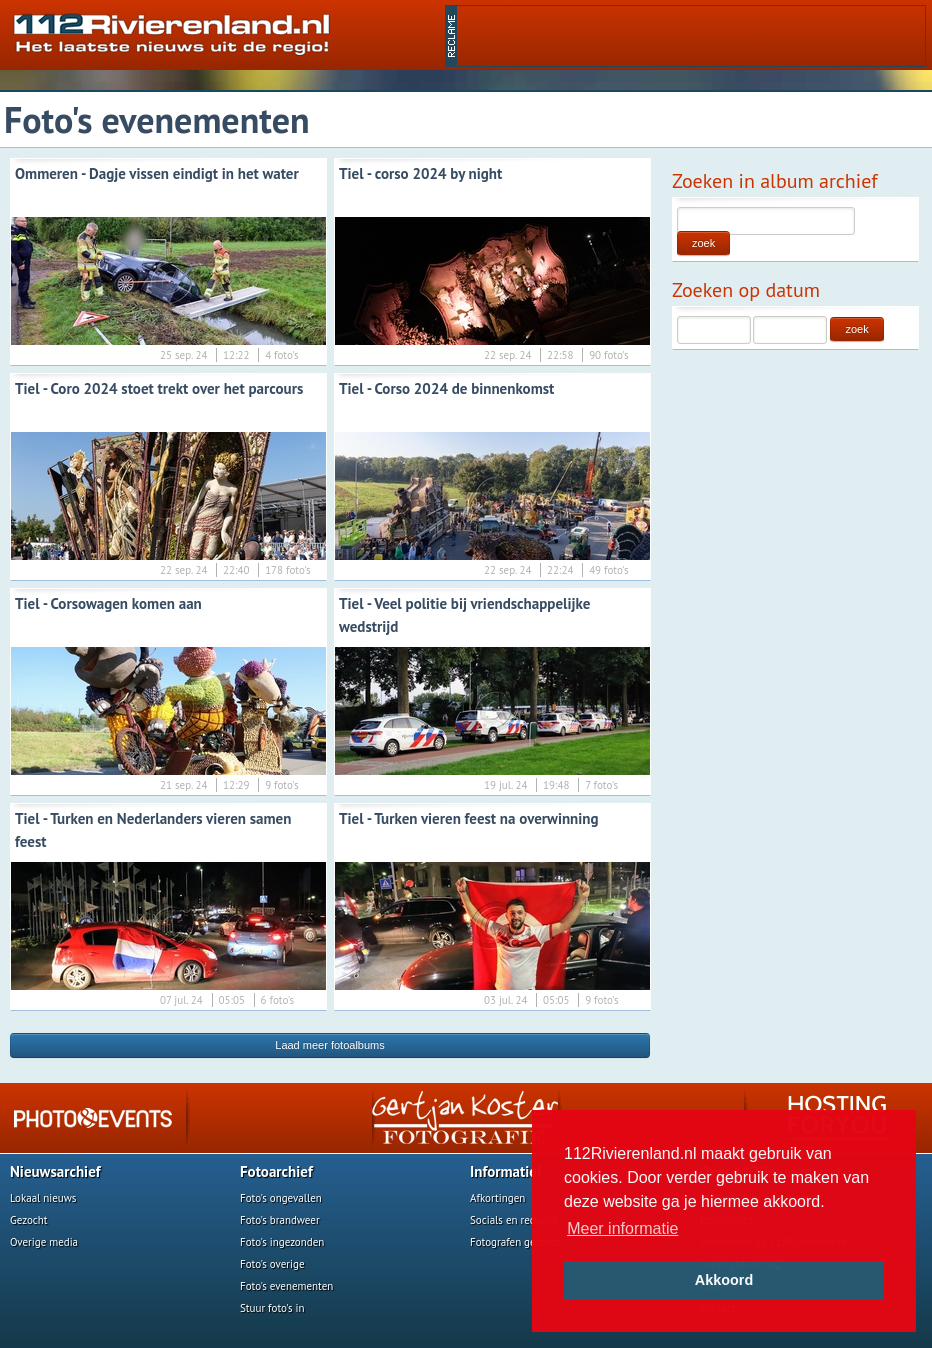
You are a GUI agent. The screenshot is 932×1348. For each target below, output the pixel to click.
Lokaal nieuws (43, 1198)
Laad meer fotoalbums (329, 1045)
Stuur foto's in (272, 1308)
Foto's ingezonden (282, 1242)
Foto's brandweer (280, 1220)
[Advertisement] (691, 36)
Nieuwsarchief (55, 1171)
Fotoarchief (276, 1171)
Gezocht (29, 1220)
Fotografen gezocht (515, 1242)
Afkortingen (497, 1198)
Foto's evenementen (286, 1286)
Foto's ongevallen (281, 1198)
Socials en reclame (514, 1220)
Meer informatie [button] (622, 1228)
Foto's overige (272, 1264)
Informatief (506, 1171)
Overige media (44, 1242)
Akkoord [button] (724, 1280)
